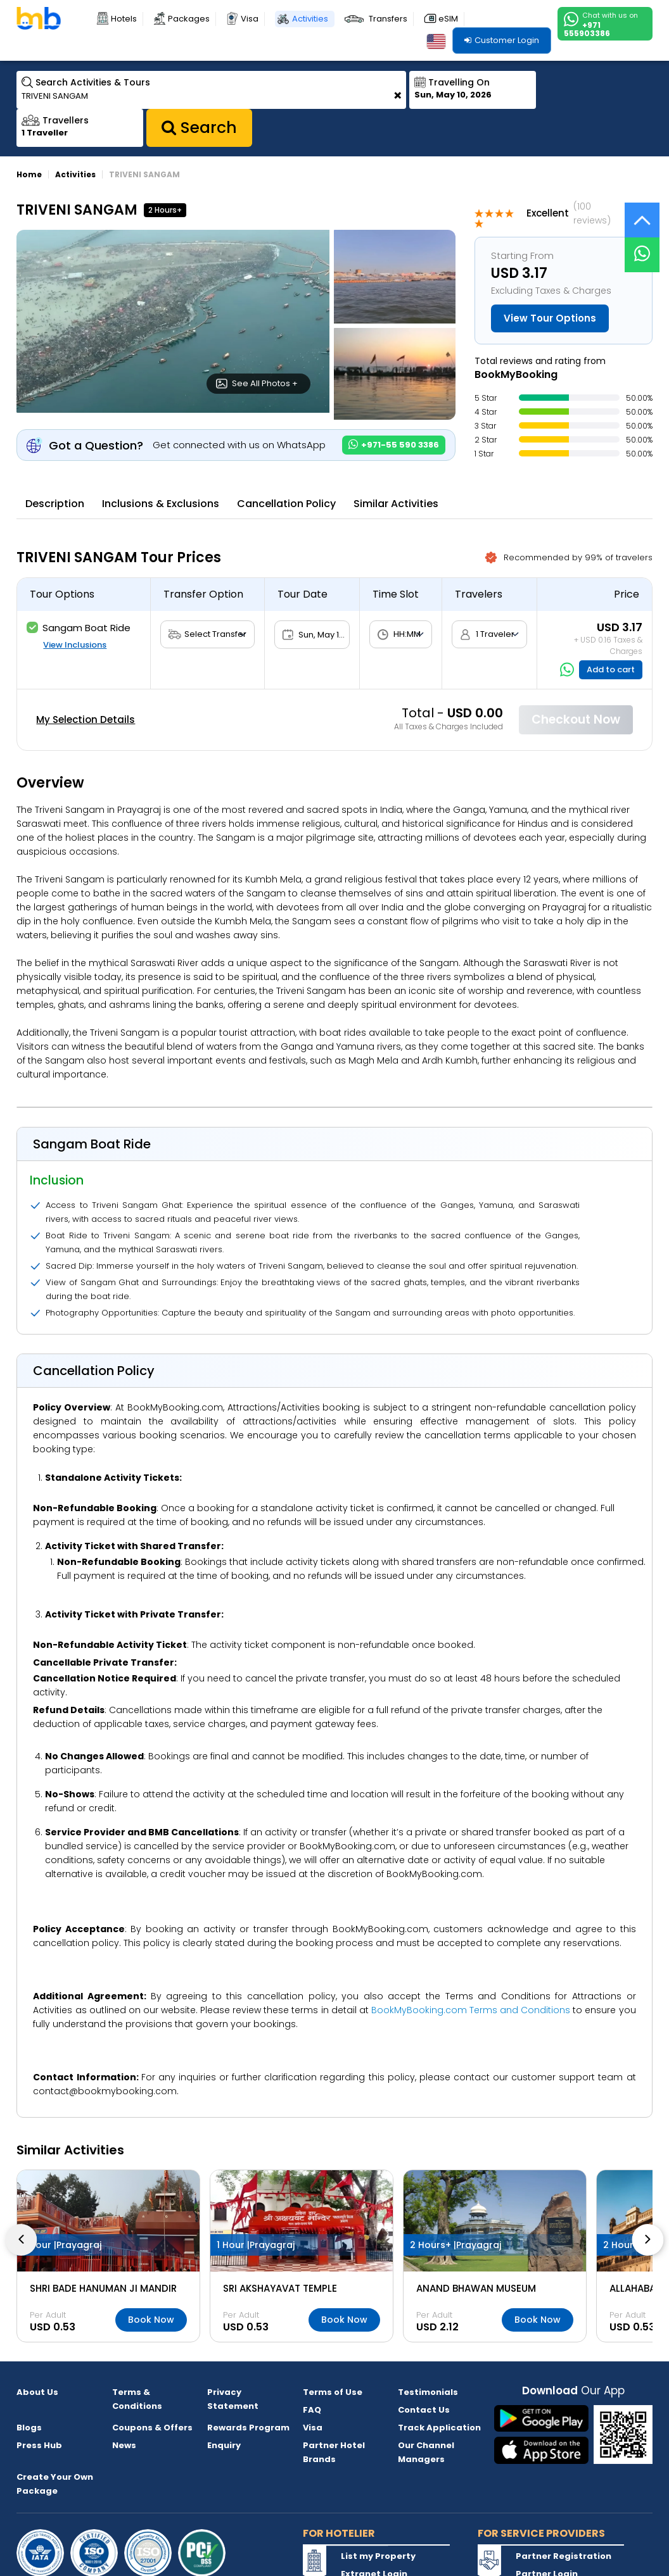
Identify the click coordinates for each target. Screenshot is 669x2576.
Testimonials (428, 2392)
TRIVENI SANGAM (144, 174)
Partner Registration (563, 2556)
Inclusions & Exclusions (160, 503)
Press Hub (39, 2445)
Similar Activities (396, 503)
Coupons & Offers (152, 2428)
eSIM (448, 19)
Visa (249, 19)
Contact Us (424, 2410)
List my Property (378, 2556)
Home (29, 174)
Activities (310, 19)
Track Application (439, 2428)
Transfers (388, 19)
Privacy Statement (232, 2399)
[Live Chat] (642, 246)
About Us (37, 2392)
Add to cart (611, 669)
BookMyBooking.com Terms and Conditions (470, 2010)
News (124, 2445)
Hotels (124, 19)
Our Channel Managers (426, 2452)
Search (199, 127)
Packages (189, 19)
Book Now (151, 2319)
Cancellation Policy (286, 503)
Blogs (29, 2428)
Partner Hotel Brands (334, 2452)
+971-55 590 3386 (393, 445)
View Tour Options (550, 318)
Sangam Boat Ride (79, 627)
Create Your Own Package (54, 2484)
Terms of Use (332, 2392)
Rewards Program (248, 2428)
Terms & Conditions (137, 2399)
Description (54, 503)
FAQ (312, 2410)
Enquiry (224, 2445)
